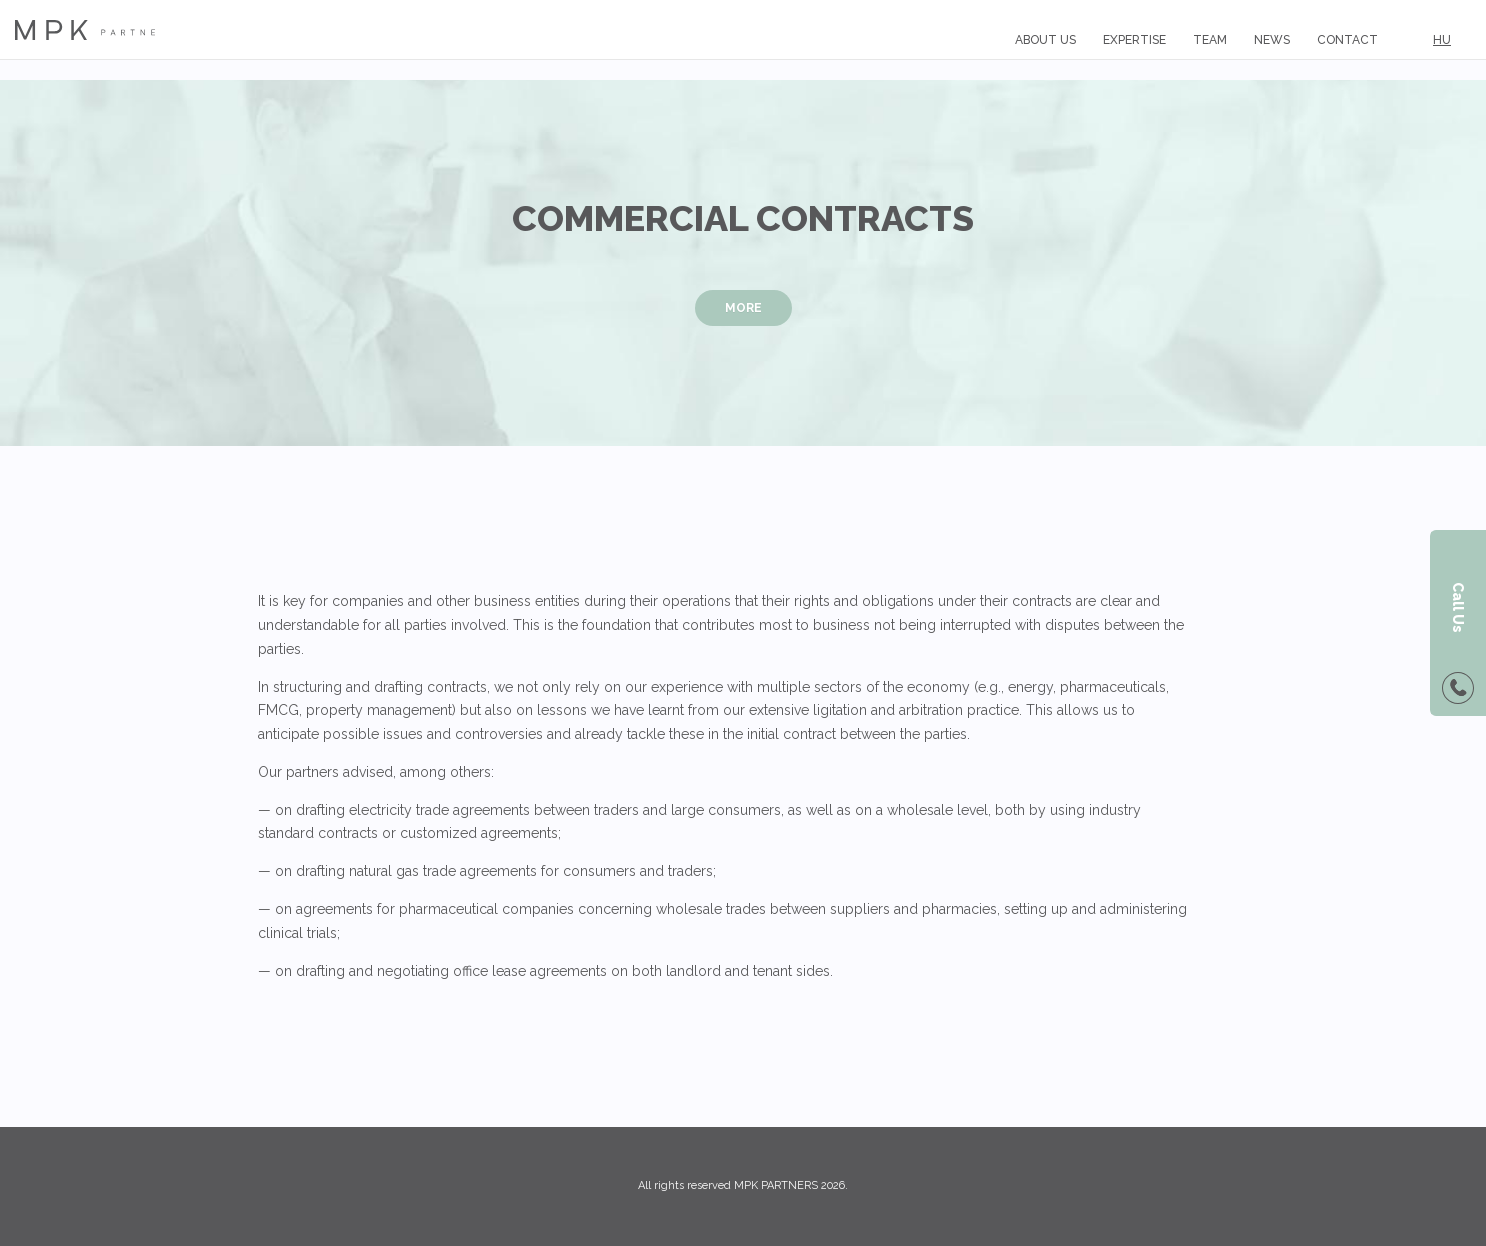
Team (1210, 40)
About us (1045, 40)
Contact (1347, 40)
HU (1442, 40)
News (1272, 40)
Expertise (1134, 40)
